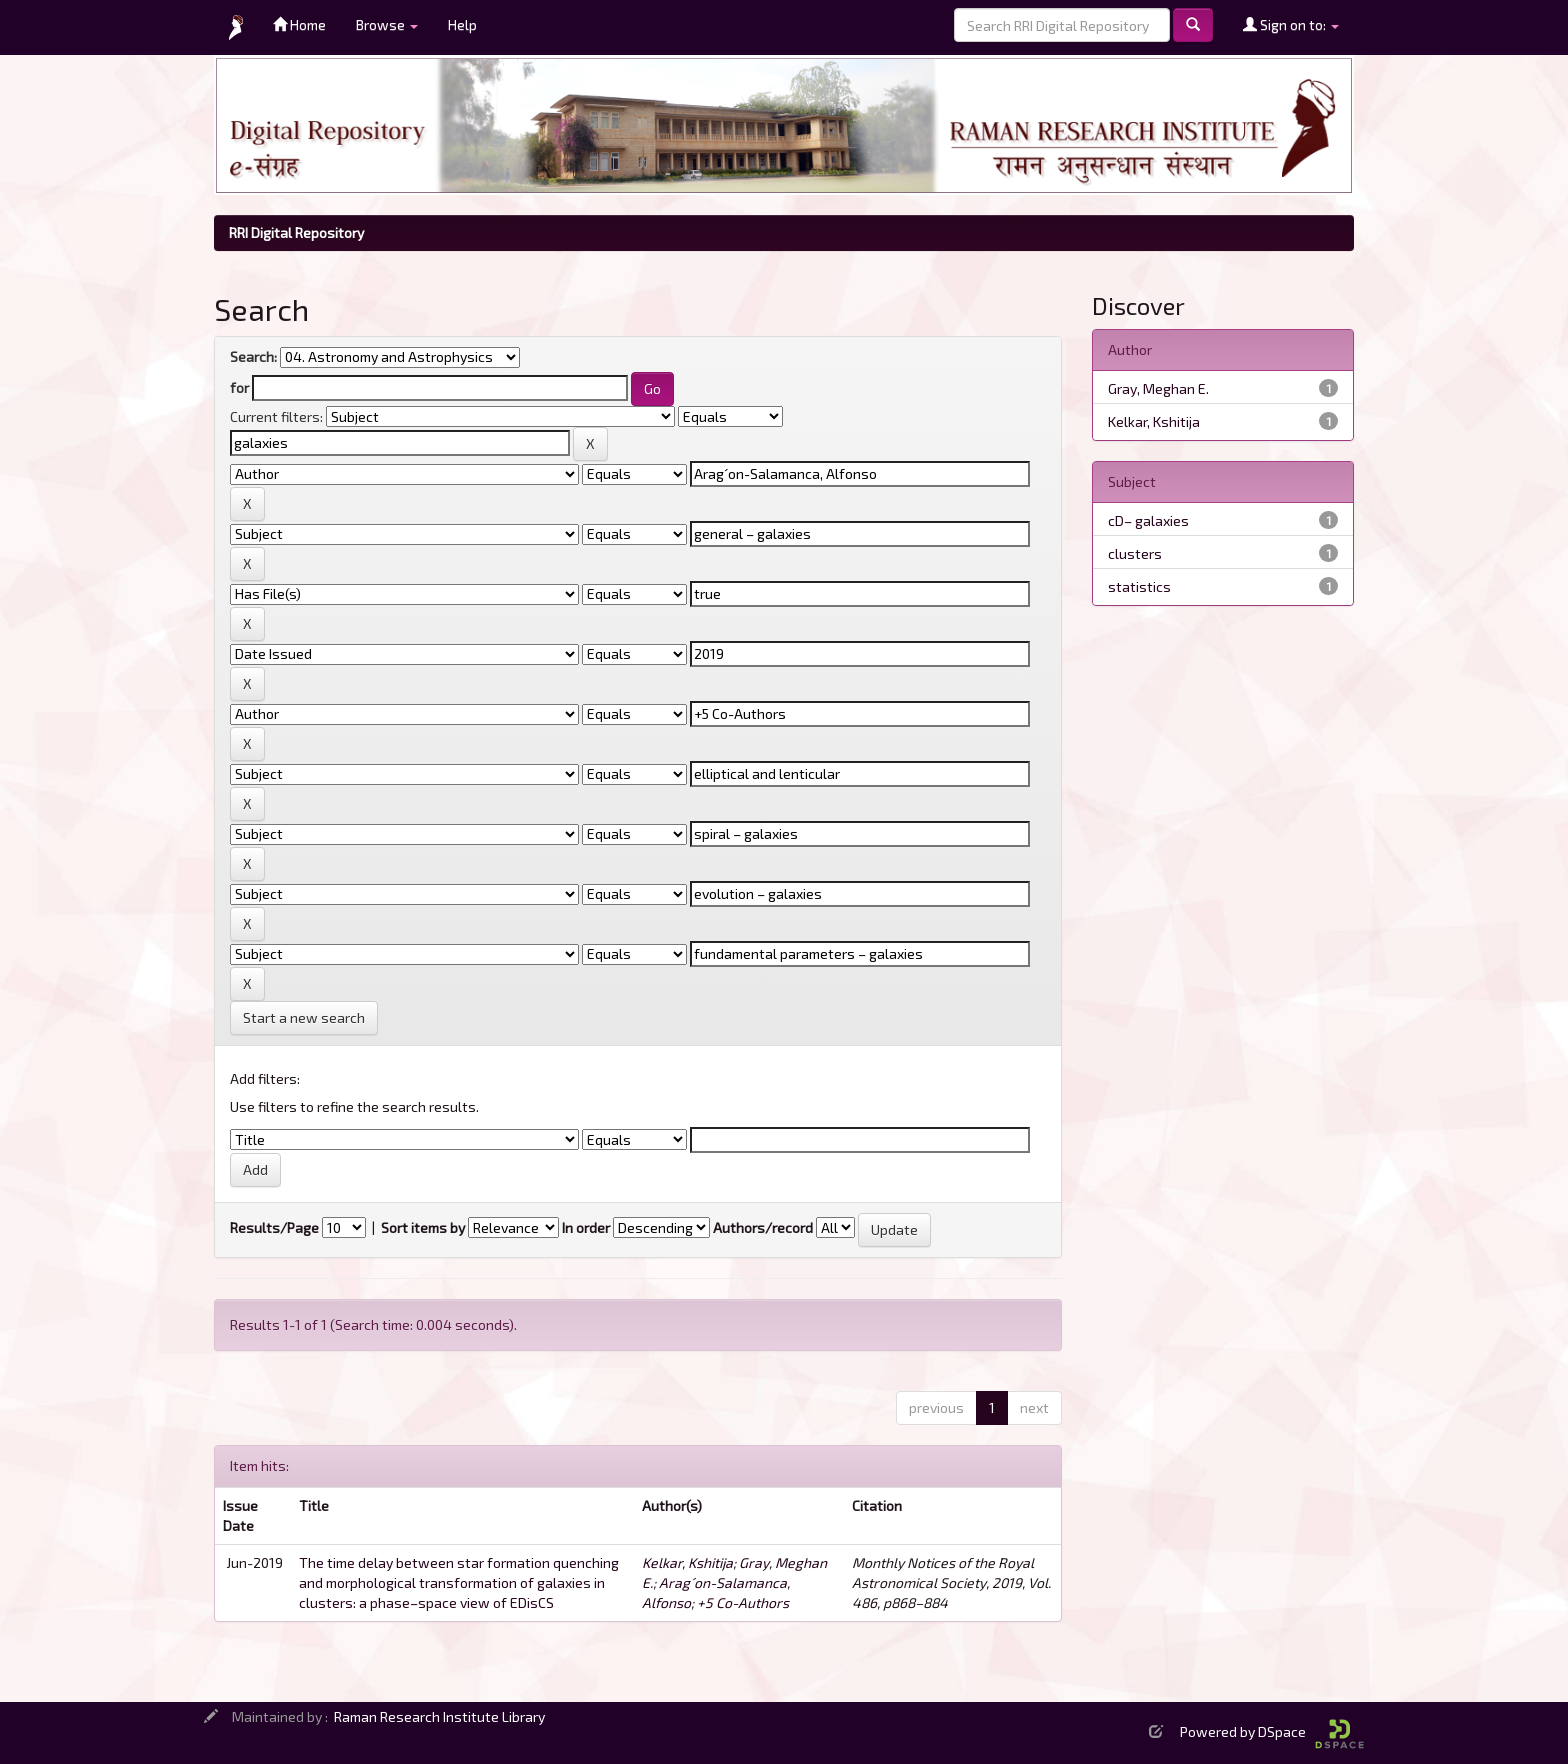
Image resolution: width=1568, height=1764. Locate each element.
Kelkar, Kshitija (687, 1562)
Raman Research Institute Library (439, 1716)
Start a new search (304, 1017)
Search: (253, 356)
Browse (387, 24)
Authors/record (763, 1227)
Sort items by (423, 1227)
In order (586, 1227)
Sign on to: (1291, 24)
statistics (1139, 586)
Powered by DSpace (1272, 1731)
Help (462, 24)
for (239, 387)
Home (299, 24)
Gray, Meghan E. (1158, 388)
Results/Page (274, 1227)
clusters (1135, 553)
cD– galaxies (1148, 520)
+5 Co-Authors (743, 1602)
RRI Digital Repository (296, 232)
